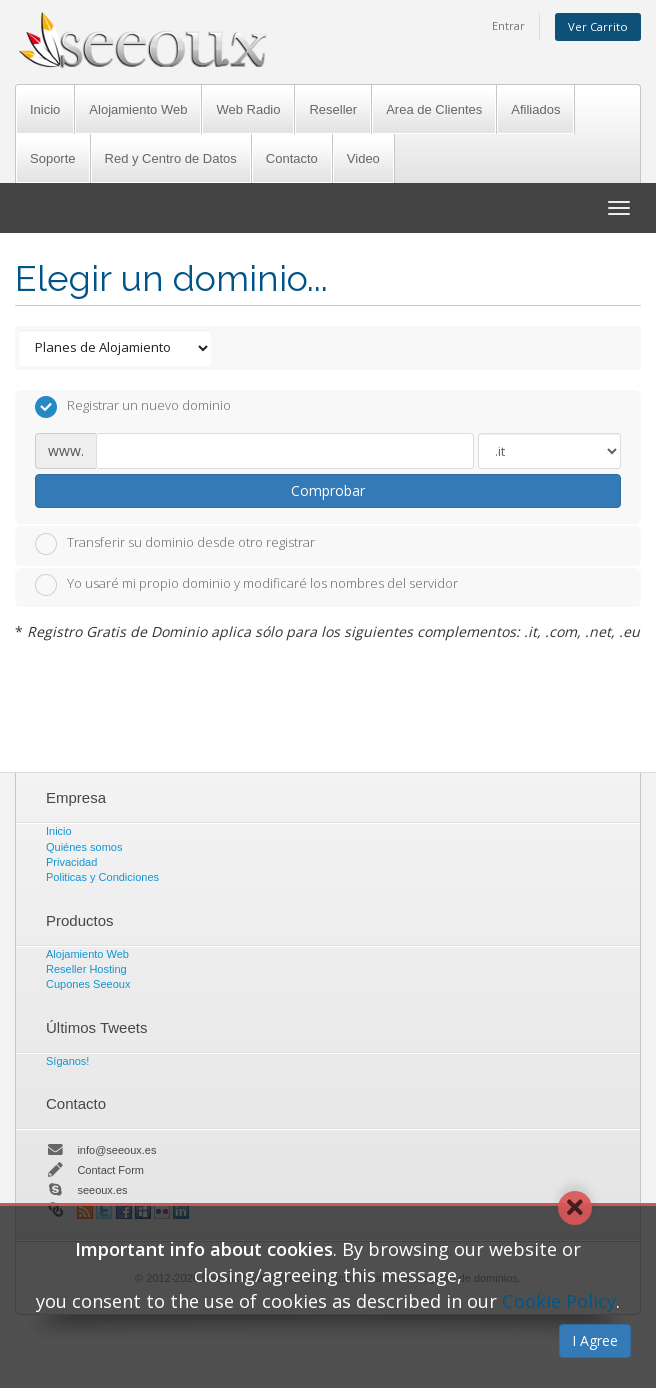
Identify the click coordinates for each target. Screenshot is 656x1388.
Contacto (292, 158)
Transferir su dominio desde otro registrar (175, 544)
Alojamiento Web (138, 109)
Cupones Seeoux (88, 984)
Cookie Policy (559, 1301)
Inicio (45, 109)
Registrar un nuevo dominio (133, 407)
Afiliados (535, 109)
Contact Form (110, 1170)
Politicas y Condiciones (102, 877)
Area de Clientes (434, 109)
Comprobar (328, 490)
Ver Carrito (598, 26)
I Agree (595, 1340)
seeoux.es (102, 1190)
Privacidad (71, 862)
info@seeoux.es (116, 1150)
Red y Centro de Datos (171, 158)
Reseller (333, 109)
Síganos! (67, 1061)
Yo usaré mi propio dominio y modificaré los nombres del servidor (246, 585)
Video (363, 158)
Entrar (508, 25)
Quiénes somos (84, 847)
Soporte (53, 158)
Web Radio (248, 109)
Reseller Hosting (86, 969)
